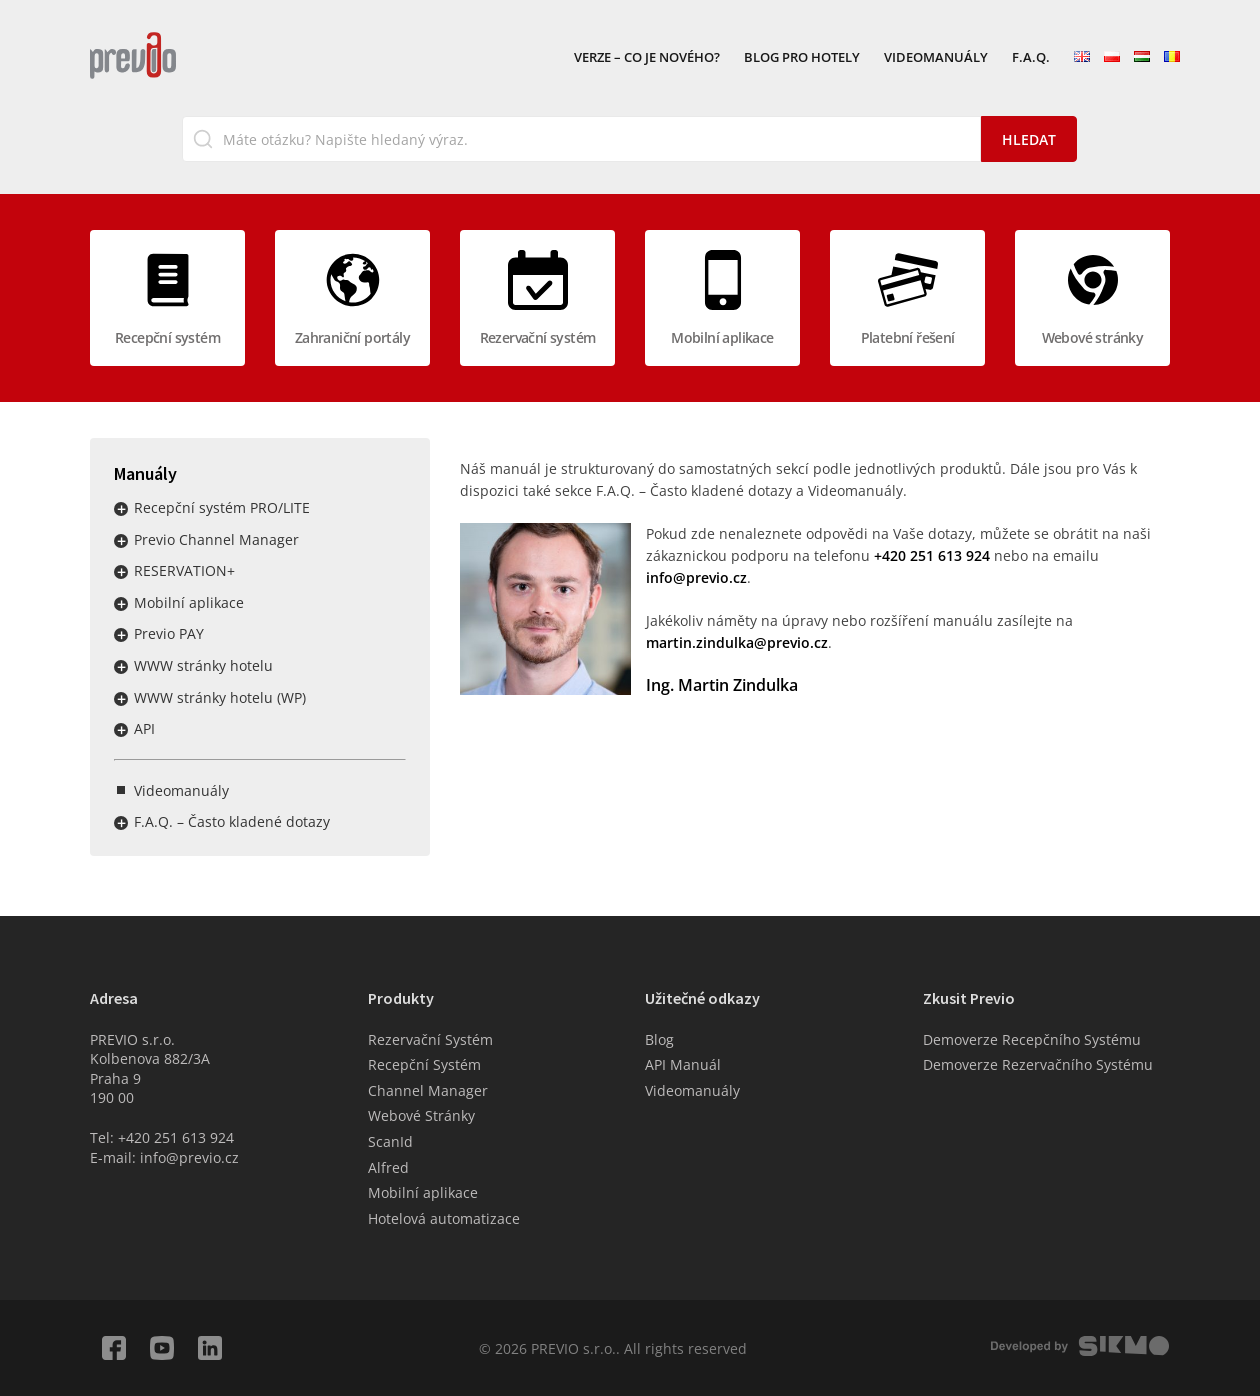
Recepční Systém (424, 1064)
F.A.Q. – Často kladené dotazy (232, 821)
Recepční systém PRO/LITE (222, 507)
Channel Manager (428, 1090)
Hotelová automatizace (444, 1218)
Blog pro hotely (802, 58)
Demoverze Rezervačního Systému (1038, 1064)
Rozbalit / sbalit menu (121, 509)
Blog (659, 1039)
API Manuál (683, 1064)
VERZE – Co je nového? (647, 58)
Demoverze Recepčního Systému (1032, 1039)
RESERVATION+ (184, 570)
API (144, 728)
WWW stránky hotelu (203, 665)
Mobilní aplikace (189, 602)
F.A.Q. (1031, 58)
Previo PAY (169, 633)
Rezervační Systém (430, 1039)
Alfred (388, 1167)
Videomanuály (936, 58)
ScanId (390, 1141)
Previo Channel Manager (216, 539)
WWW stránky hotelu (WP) (220, 697)
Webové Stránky (421, 1115)
